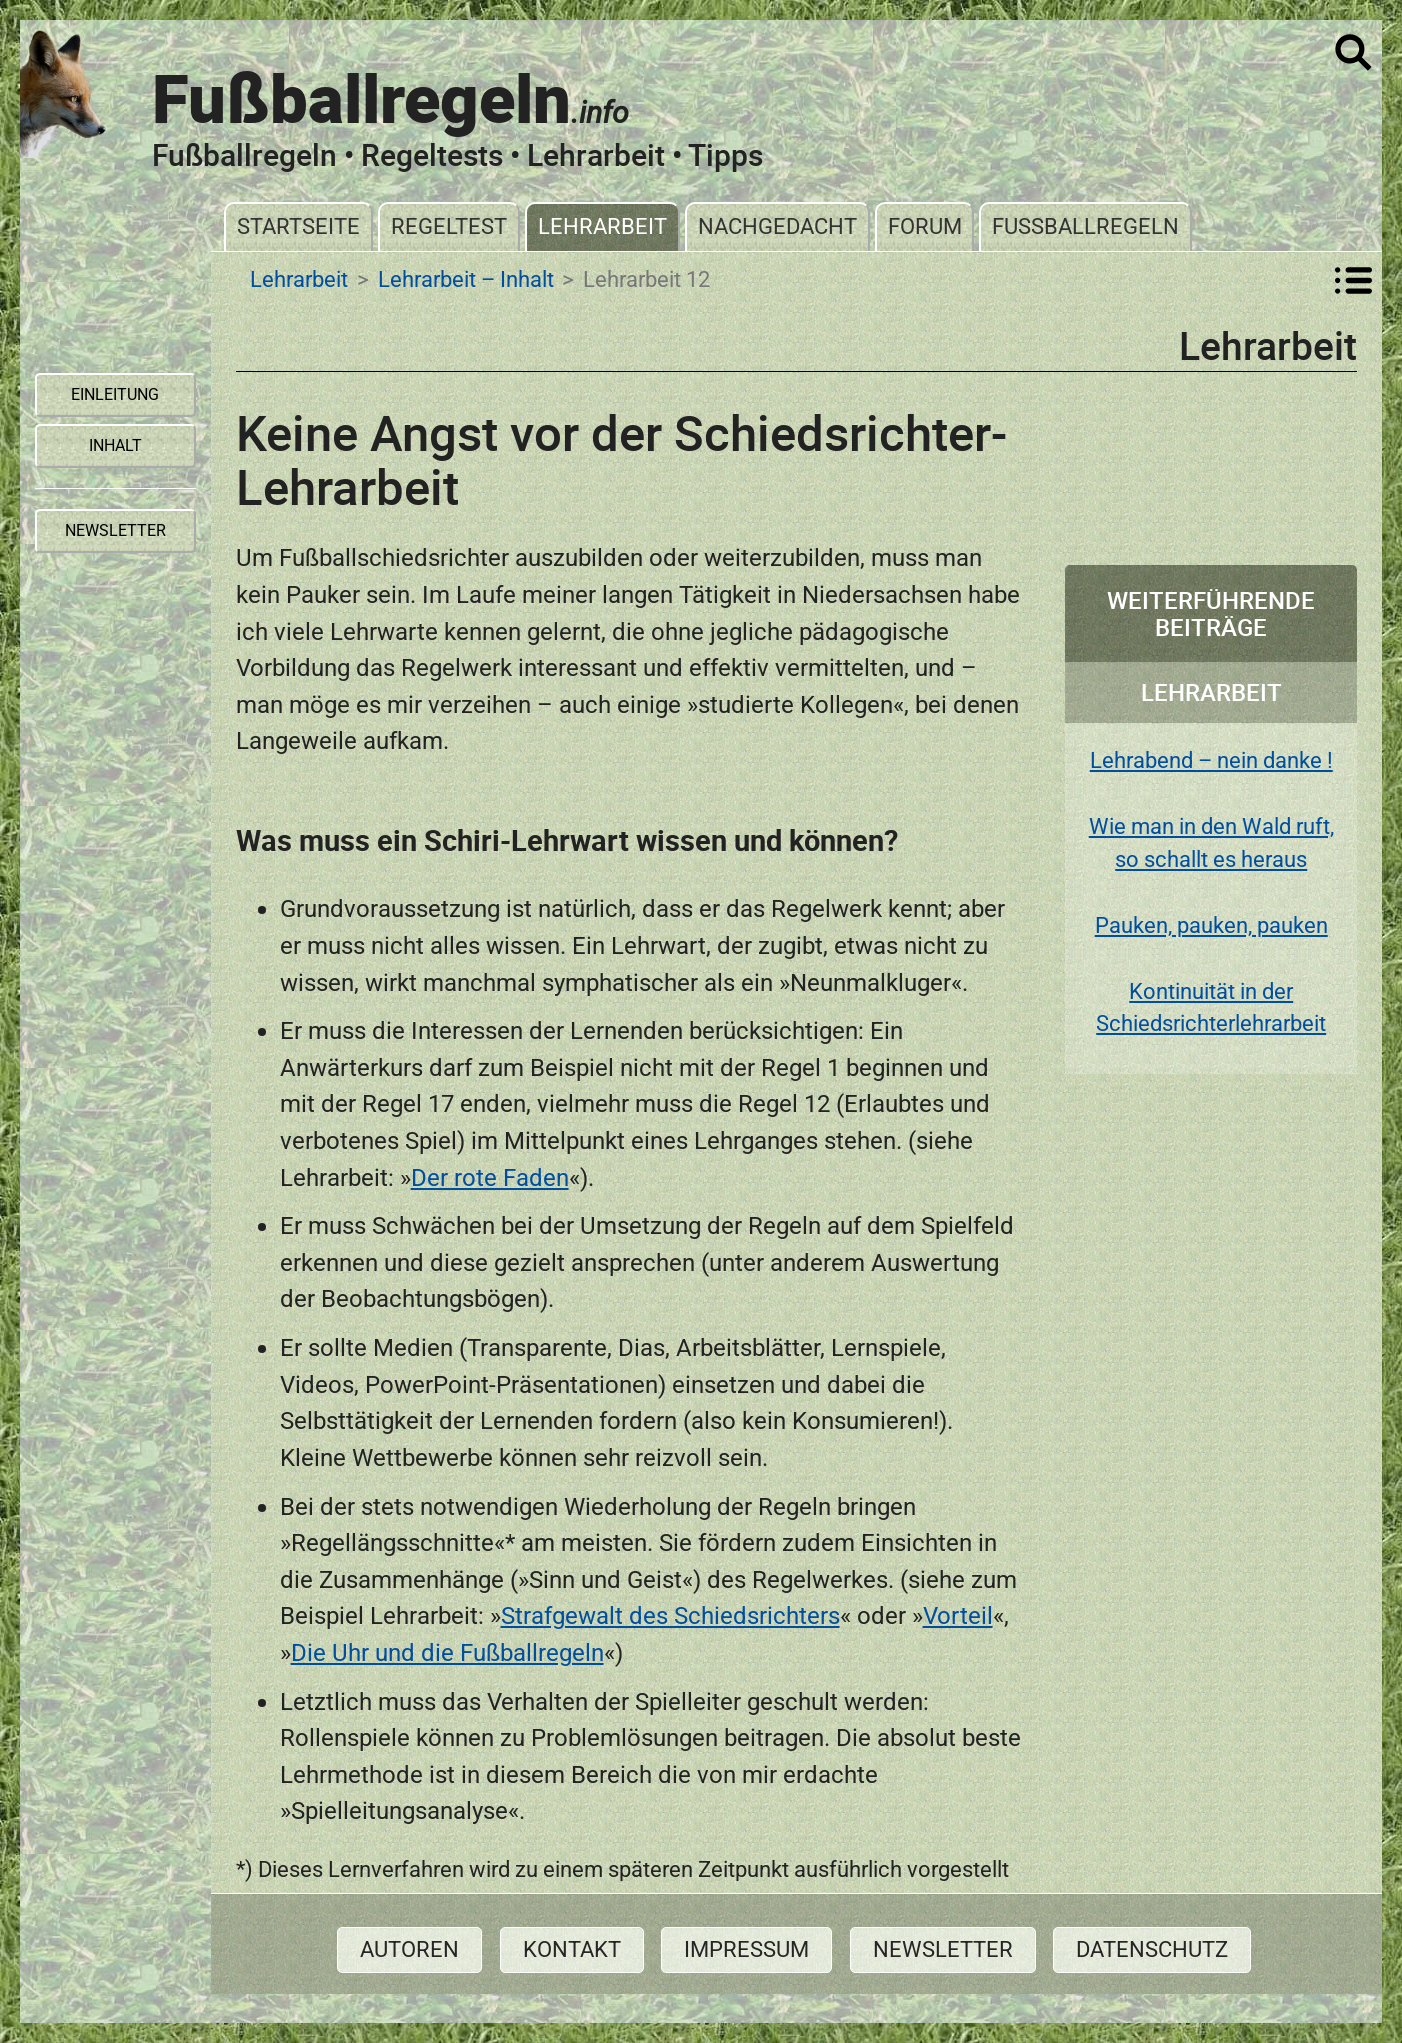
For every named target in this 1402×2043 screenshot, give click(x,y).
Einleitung (115, 394)
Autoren (409, 1949)
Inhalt (115, 445)
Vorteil (958, 1615)
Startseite (298, 226)
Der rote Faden (490, 1177)
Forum (925, 226)
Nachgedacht (777, 226)
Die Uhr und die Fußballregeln (447, 1652)
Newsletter (943, 1949)
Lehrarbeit (602, 226)
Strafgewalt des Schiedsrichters (670, 1615)
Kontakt (572, 1949)
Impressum (746, 1949)
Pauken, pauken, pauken (1211, 925)
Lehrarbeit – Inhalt (466, 280)
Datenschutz (1152, 1949)
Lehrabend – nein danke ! (1211, 760)
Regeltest (449, 226)
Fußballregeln (1085, 226)
